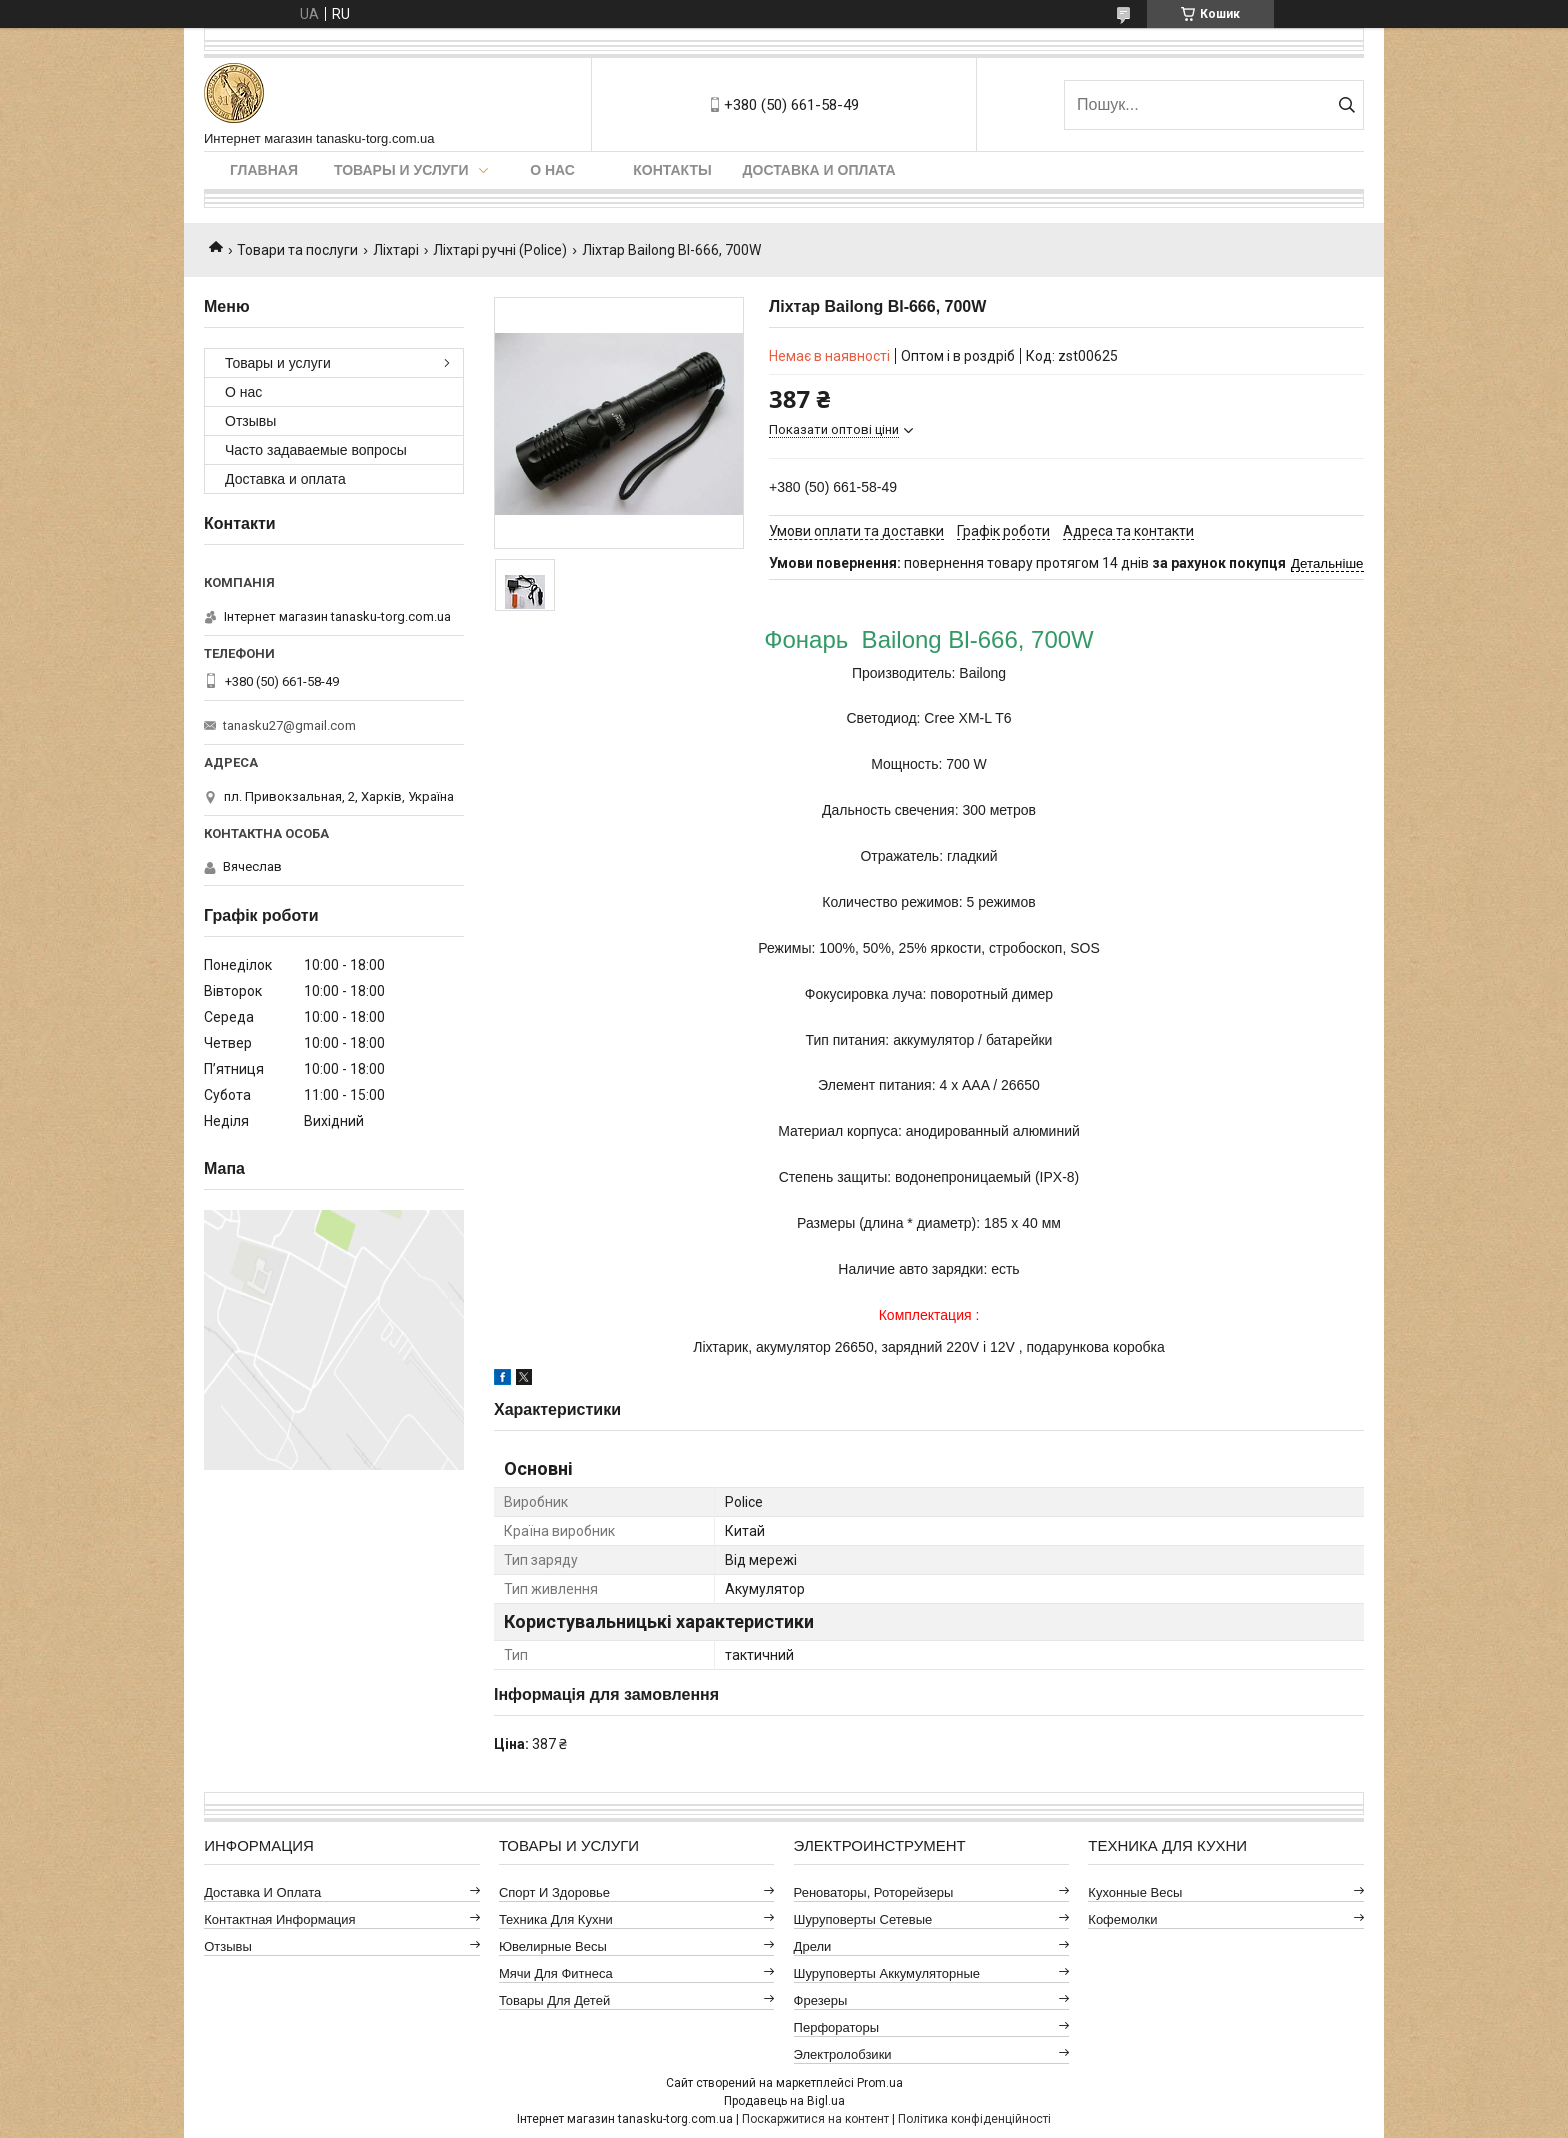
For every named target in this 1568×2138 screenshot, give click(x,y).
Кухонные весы (1135, 1892)
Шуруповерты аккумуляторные (887, 1973)
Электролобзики (843, 2054)
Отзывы (250, 421)
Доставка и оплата (819, 170)
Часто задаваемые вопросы (316, 450)
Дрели (813, 1946)
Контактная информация (279, 1919)
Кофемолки (1122, 1919)
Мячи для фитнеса (556, 1973)
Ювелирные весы (553, 1946)
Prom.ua (880, 2083)
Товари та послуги (297, 250)
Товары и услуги (401, 170)
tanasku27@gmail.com (289, 725)
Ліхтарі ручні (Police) (500, 250)
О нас (552, 170)
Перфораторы (837, 2027)
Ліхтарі (396, 250)
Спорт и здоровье (554, 1892)
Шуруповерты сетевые (863, 1919)
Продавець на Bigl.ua (784, 2101)
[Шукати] (1346, 105)
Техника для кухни (556, 1919)
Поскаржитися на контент (815, 2119)
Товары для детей (554, 2000)
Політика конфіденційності (974, 2119)
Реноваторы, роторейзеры (874, 1892)
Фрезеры (821, 2000)
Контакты (672, 170)
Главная (264, 170)
